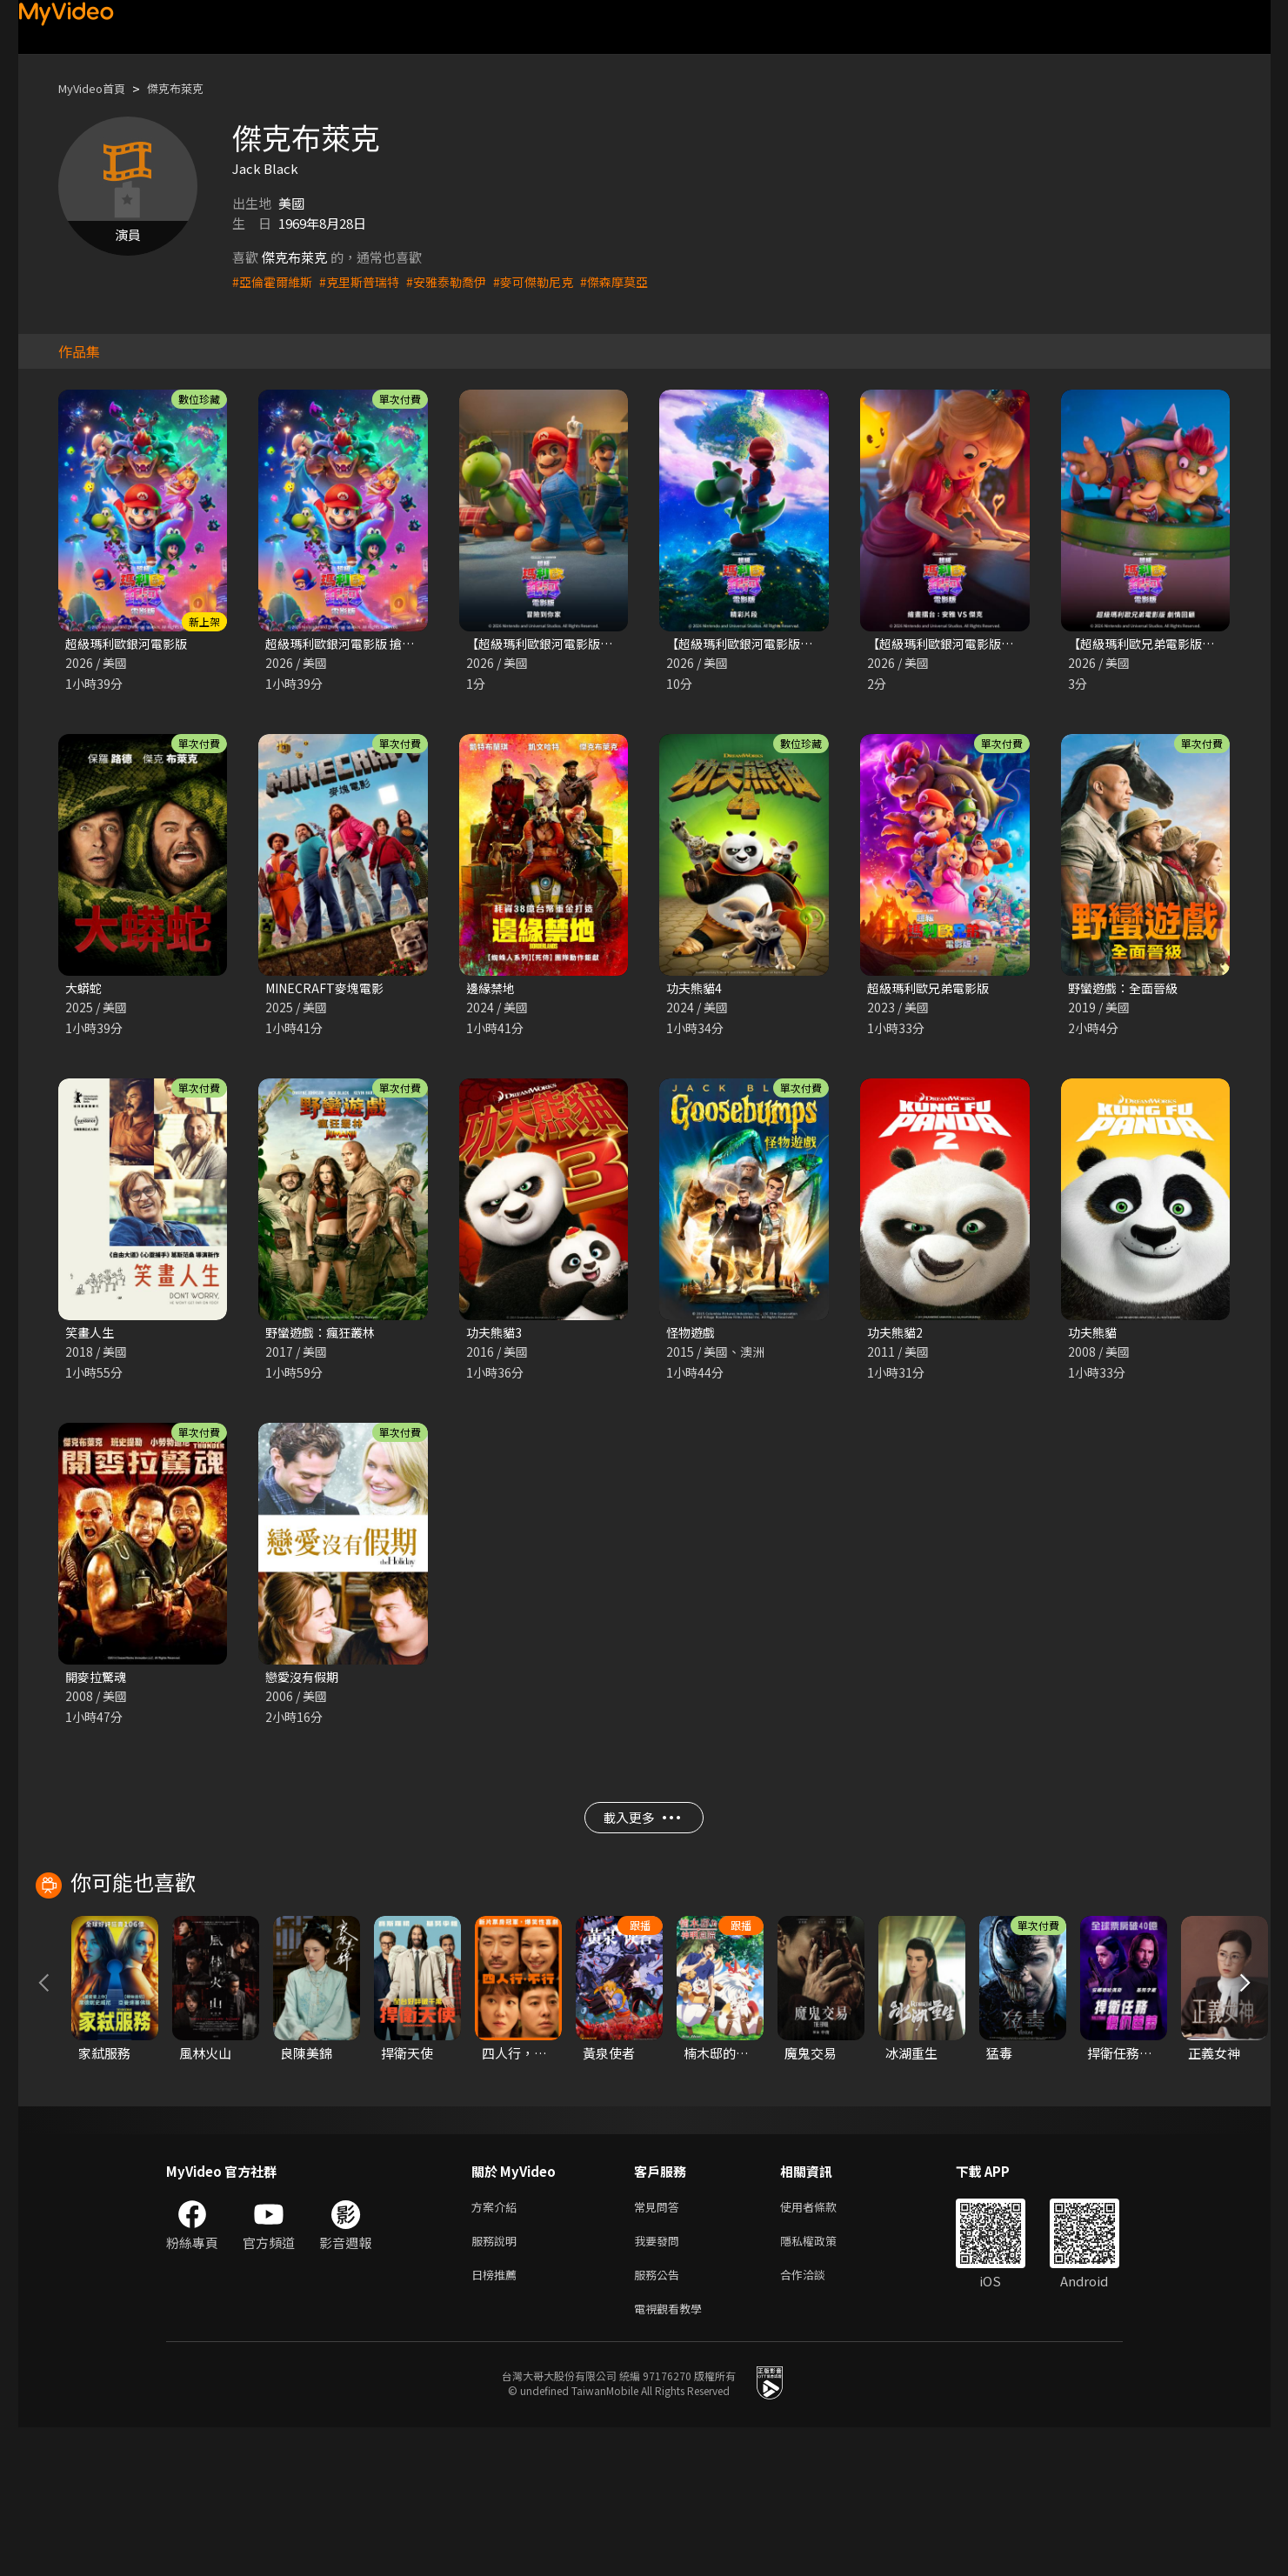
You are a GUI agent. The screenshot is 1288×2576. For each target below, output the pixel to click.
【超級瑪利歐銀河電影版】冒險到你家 (577, 644)
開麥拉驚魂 (97, 1682)
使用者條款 (823, 2346)
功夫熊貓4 (695, 990)
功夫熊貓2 (896, 1336)
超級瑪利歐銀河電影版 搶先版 (351, 644)
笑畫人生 (91, 1336)
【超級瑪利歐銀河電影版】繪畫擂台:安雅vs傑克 (1005, 644)
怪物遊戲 (692, 1336)
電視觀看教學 (673, 2455)
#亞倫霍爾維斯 (274, 281)
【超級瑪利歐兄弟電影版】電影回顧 (1172, 644)
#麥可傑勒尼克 (551, 281)
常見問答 (660, 2346)
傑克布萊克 (191, 88)
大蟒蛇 (84, 990)
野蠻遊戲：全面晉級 (1126, 990)
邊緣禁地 (492, 990)
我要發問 (660, 2382)
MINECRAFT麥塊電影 (328, 990)
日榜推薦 (497, 2419)
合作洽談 (817, 2419)
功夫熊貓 (1094, 1336)
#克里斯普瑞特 (367, 281)
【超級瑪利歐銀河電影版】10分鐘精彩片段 (790, 644)
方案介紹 (497, 2346)
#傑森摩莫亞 (637, 281)
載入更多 (641, 1829)
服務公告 (660, 2419)
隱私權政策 (823, 2382)
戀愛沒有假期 (304, 1682)
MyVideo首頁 (97, 88)
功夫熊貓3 (495, 1336)
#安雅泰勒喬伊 (459, 281)
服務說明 (497, 2382)
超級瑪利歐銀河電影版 (130, 644)
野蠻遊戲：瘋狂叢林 (324, 1336)
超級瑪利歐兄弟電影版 (932, 990)
